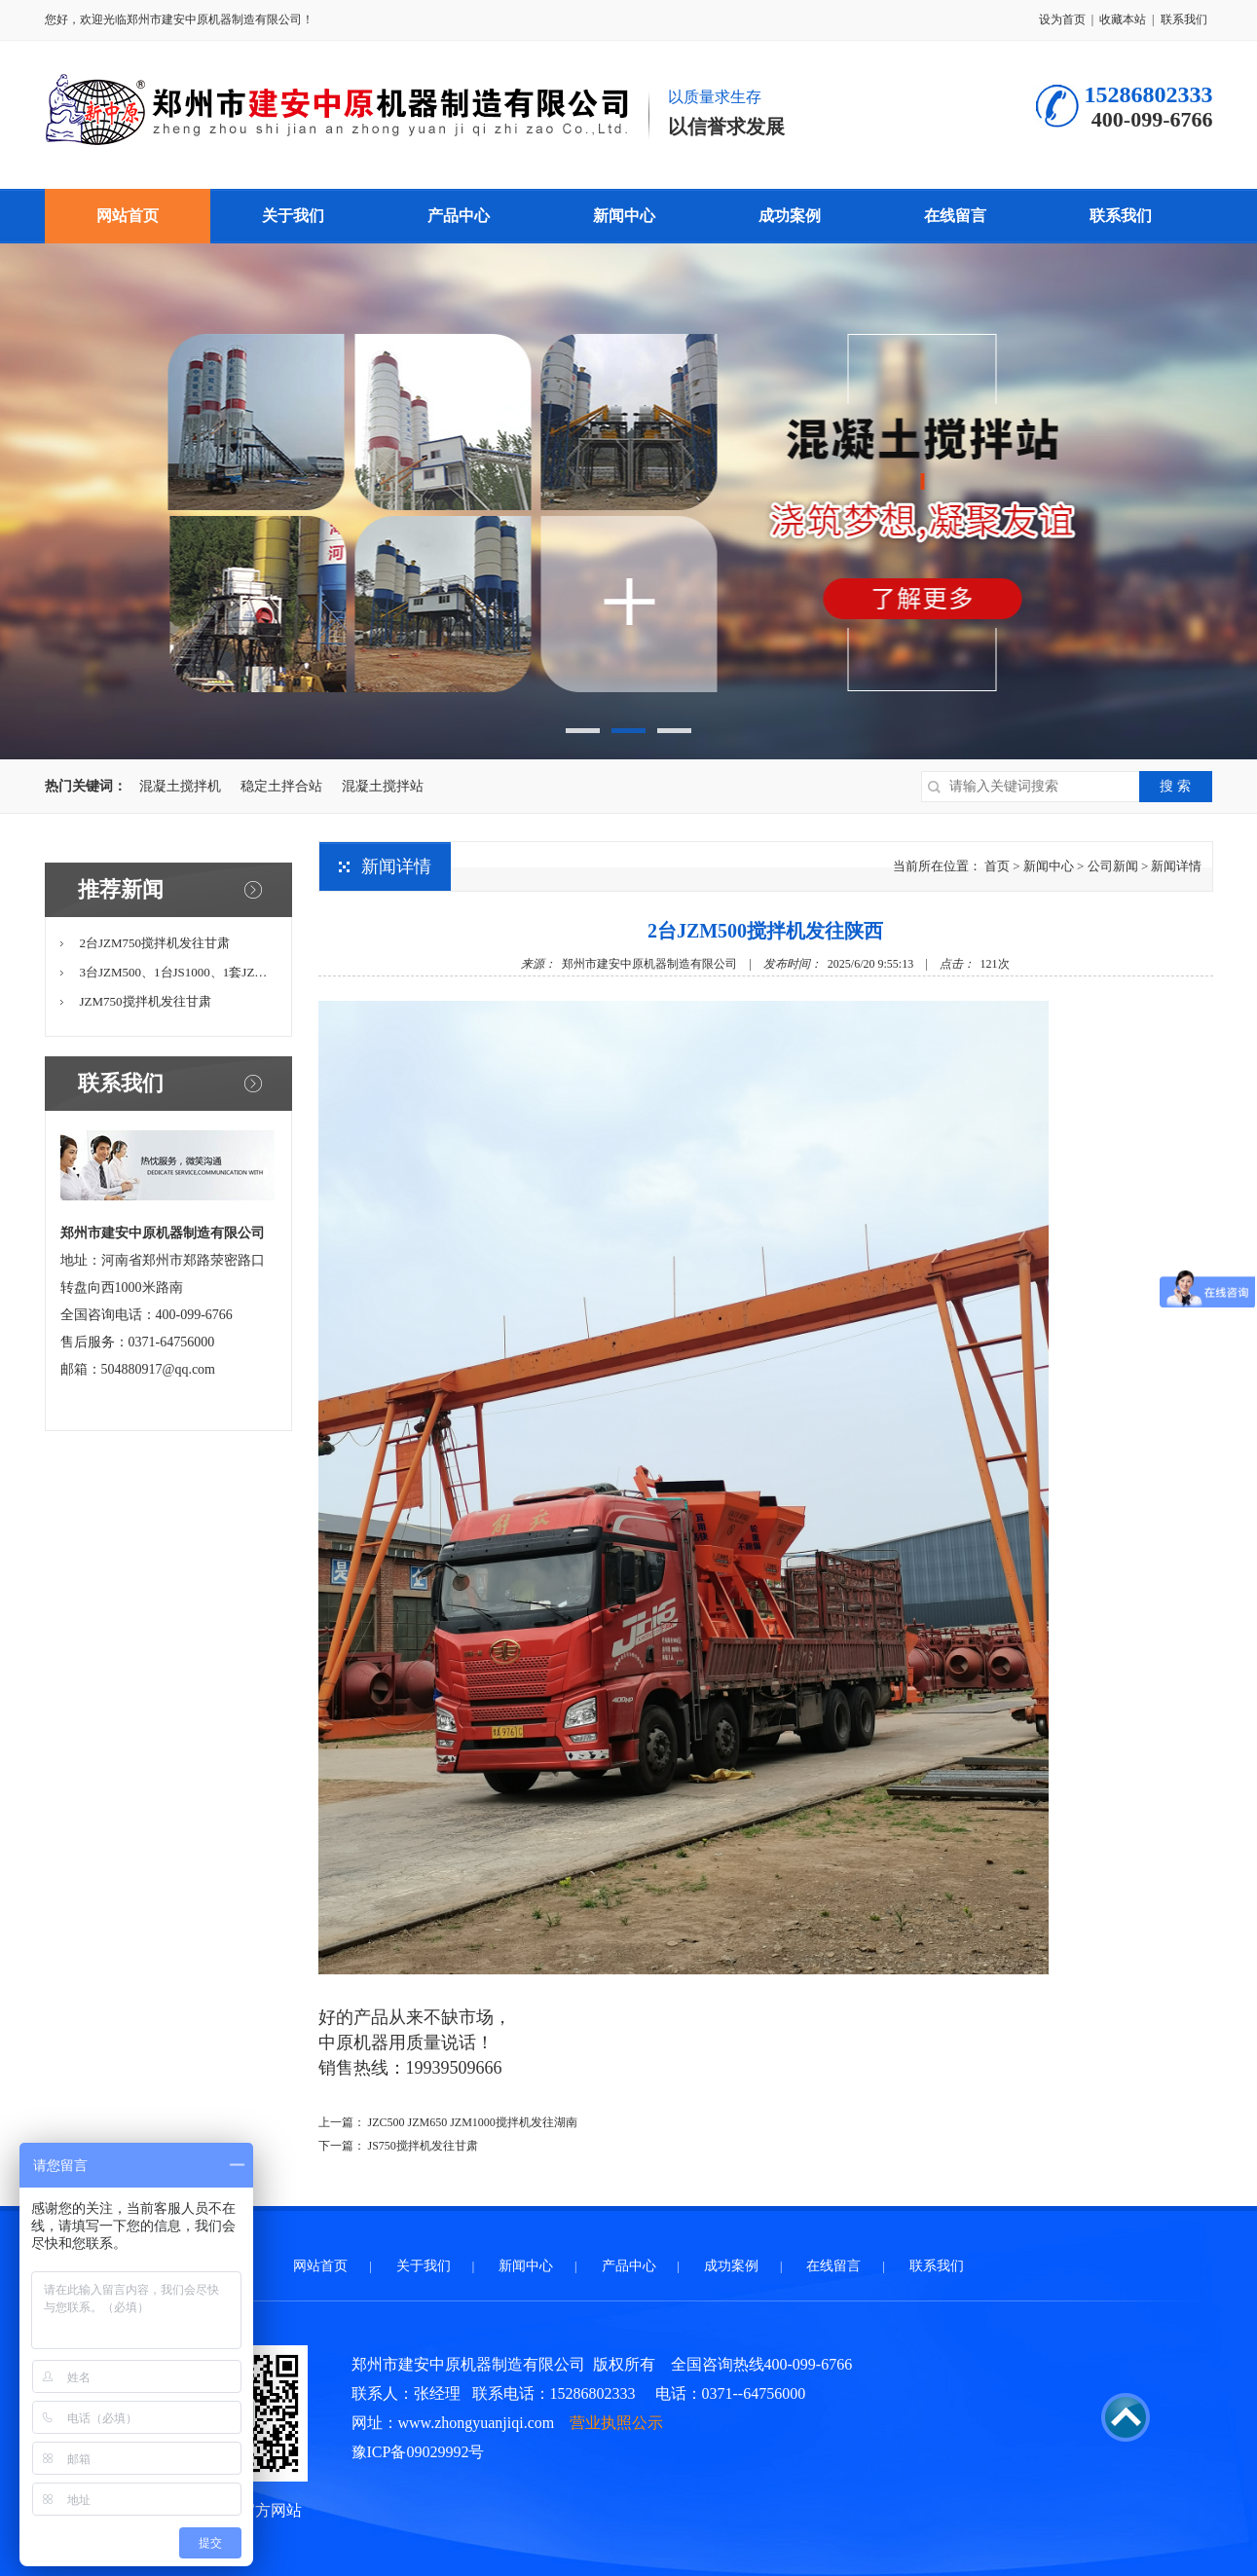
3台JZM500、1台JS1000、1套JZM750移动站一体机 (220, 972)
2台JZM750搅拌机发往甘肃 (155, 943)
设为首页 (1062, 19)
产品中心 (458, 215)
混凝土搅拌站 (383, 786)
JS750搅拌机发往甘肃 (423, 2146)
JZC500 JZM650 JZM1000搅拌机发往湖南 (472, 2122)
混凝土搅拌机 (180, 786)
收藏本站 (1122, 19)
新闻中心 (624, 215)
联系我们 (1184, 19)
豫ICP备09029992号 (418, 2452)
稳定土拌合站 (281, 786)
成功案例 (789, 215)
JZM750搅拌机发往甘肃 (145, 1001)
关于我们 (293, 215)
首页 (997, 866)
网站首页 (127, 215)
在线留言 (955, 215)
